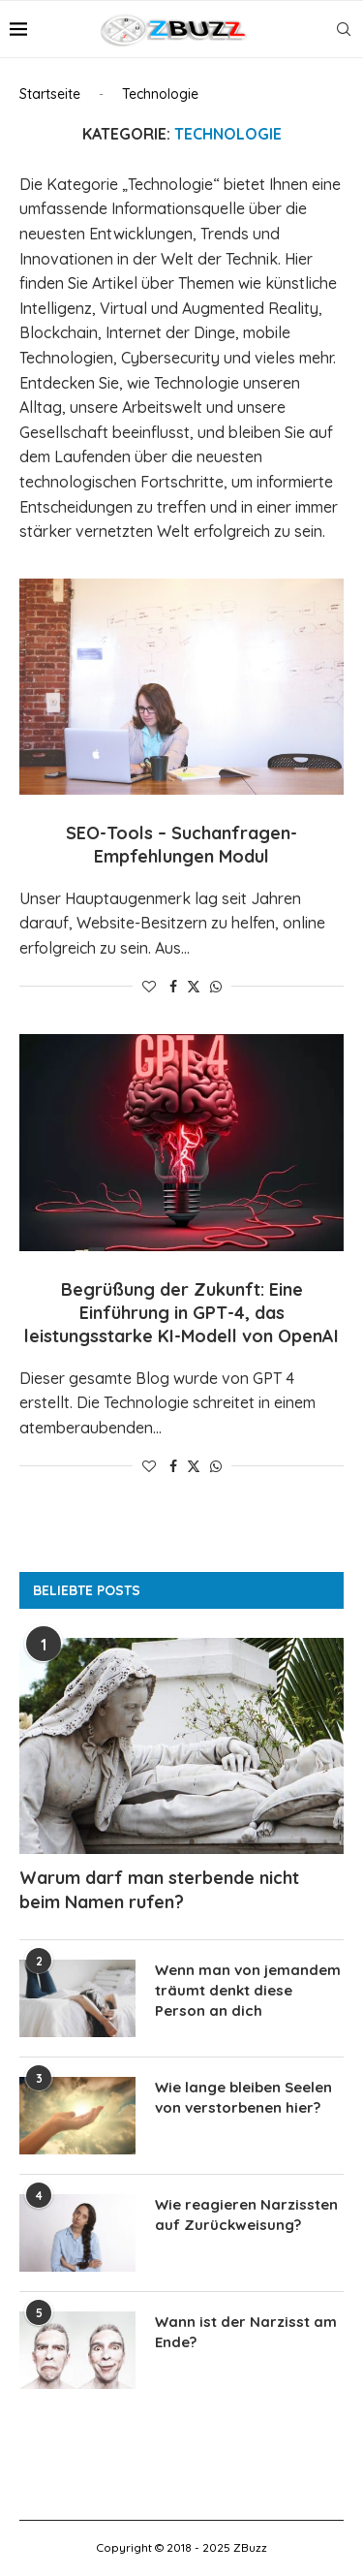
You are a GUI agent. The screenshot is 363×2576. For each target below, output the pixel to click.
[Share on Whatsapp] (216, 986)
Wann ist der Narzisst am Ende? (246, 2331)
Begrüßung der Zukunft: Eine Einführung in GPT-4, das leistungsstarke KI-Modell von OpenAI (181, 1313)
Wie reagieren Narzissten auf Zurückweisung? (246, 2214)
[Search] (343, 29)
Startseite (49, 94)
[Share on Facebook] (173, 986)
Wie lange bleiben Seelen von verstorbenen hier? (243, 2097)
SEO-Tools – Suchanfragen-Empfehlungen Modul (181, 844)
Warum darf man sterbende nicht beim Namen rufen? (159, 1890)
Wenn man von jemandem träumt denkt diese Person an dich (248, 1990)
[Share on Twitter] (193, 986)
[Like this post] (149, 986)
